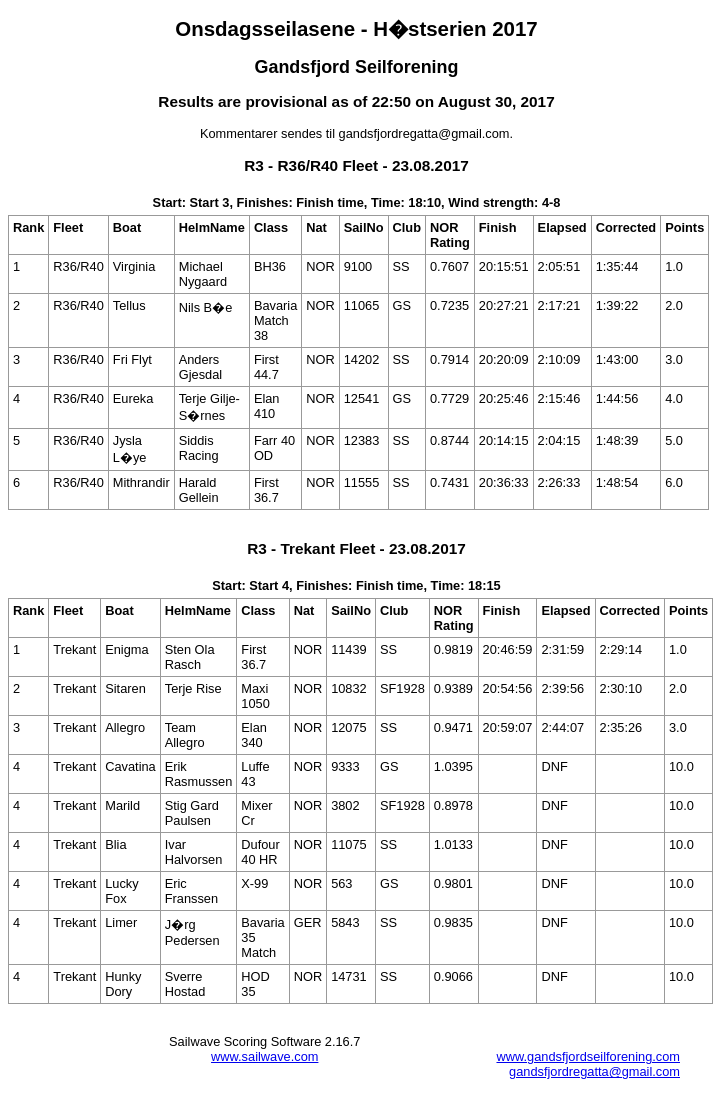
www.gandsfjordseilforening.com (588, 1056)
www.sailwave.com (264, 1056)
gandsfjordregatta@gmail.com (594, 1071)
